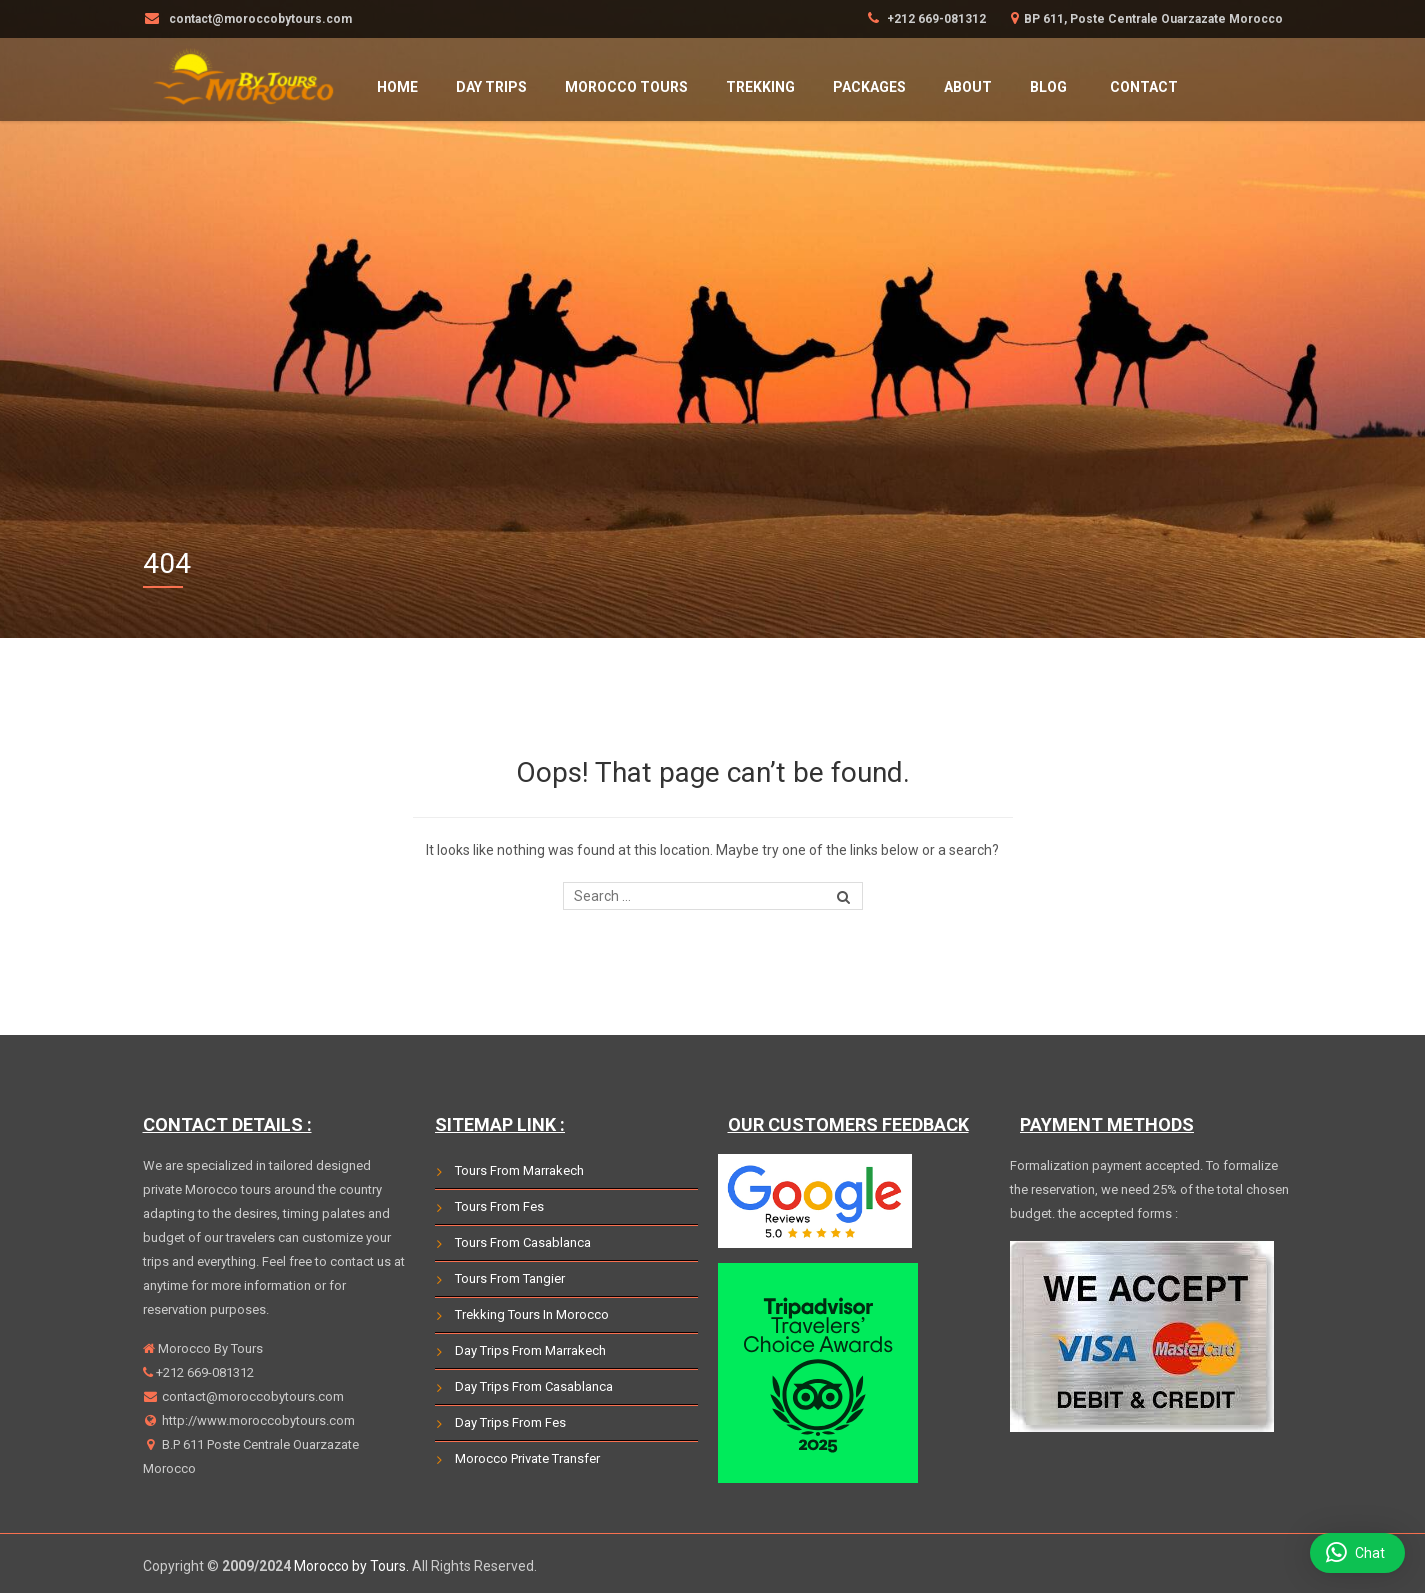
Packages (869, 87)
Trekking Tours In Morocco (532, 1314)
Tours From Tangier (510, 1278)
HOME (397, 87)
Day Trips (491, 87)
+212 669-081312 (935, 19)
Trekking (760, 87)
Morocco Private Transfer (527, 1458)
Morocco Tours (626, 87)
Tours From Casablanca (523, 1242)
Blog (1048, 87)
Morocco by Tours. (351, 1566)
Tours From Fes (499, 1206)
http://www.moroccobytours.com (257, 1420)
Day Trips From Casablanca (534, 1386)
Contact (1144, 87)
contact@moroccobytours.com (251, 1396)
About (968, 87)
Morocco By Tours (209, 1348)
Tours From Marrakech (519, 1170)
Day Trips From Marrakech (530, 1350)
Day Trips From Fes (510, 1422)
